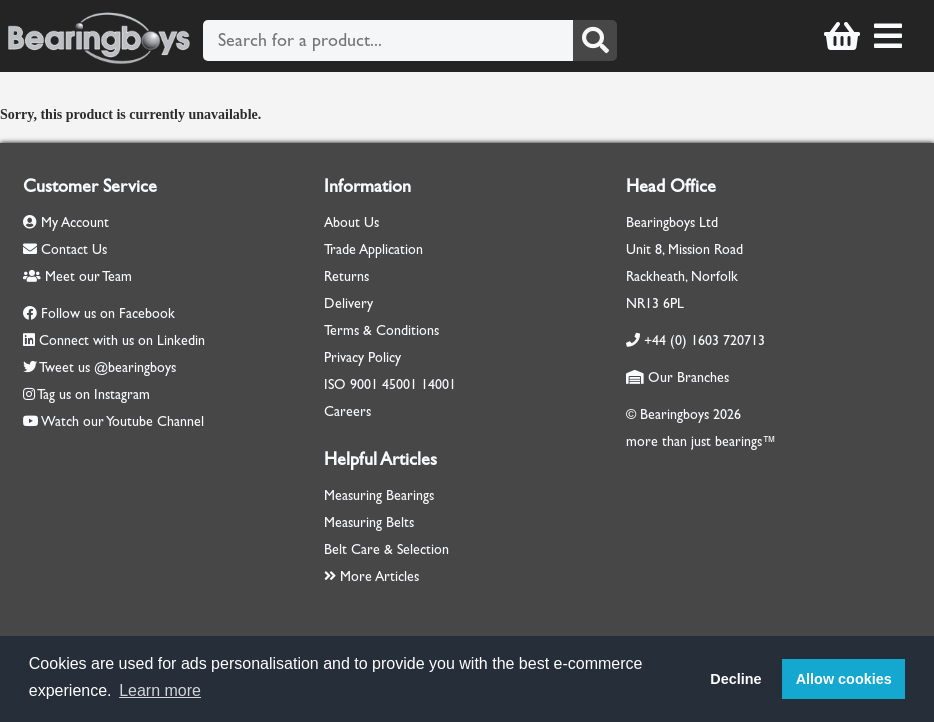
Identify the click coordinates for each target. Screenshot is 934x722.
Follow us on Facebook (108, 313)
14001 (438, 384)
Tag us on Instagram (93, 394)
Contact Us (65, 249)
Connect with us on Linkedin (122, 340)
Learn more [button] (160, 690)
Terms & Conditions (381, 330)
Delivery (348, 303)
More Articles (371, 576)
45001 (399, 384)
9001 (364, 384)
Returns (346, 276)
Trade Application (373, 249)
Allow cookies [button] (844, 679)
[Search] (595, 40)
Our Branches (677, 377)
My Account (66, 222)
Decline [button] (735, 679)
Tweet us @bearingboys (107, 367)
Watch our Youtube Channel (122, 421)
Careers (347, 411)
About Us (351, 222)
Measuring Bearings (379, 495)
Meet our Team (77, 276)
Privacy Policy (362, 357)
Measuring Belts (369, 522)
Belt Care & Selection (386, 549)
